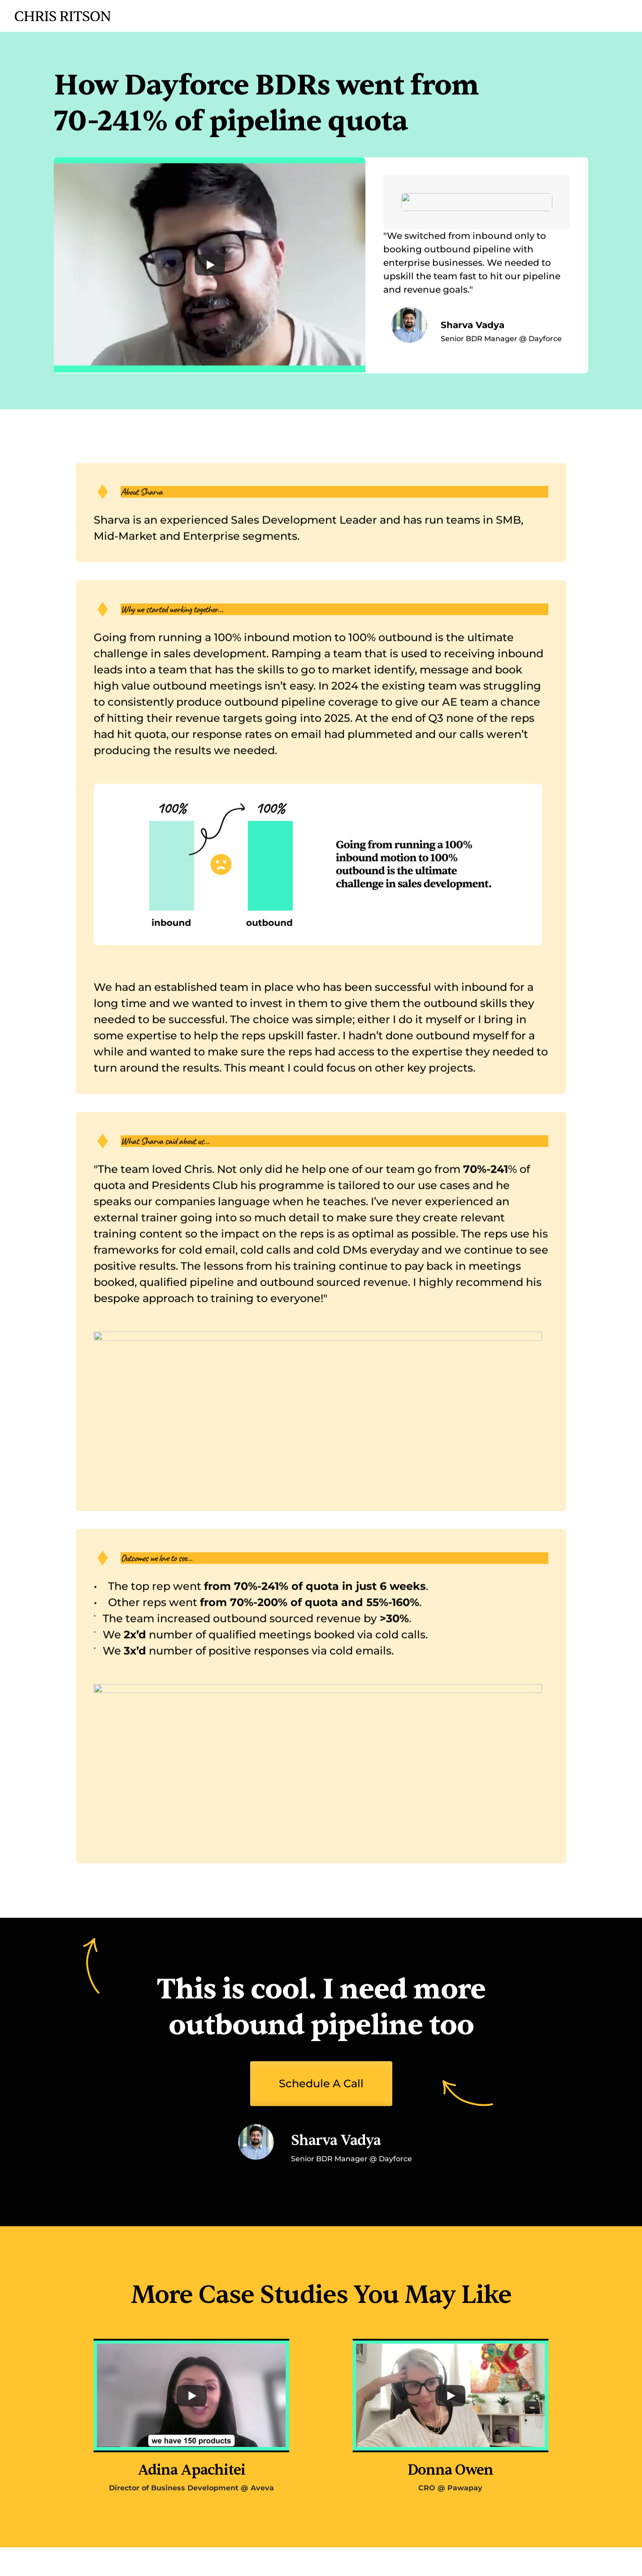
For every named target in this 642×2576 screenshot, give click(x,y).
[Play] (210, 270)
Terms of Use (604, 2561)
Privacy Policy (545, 2561)
